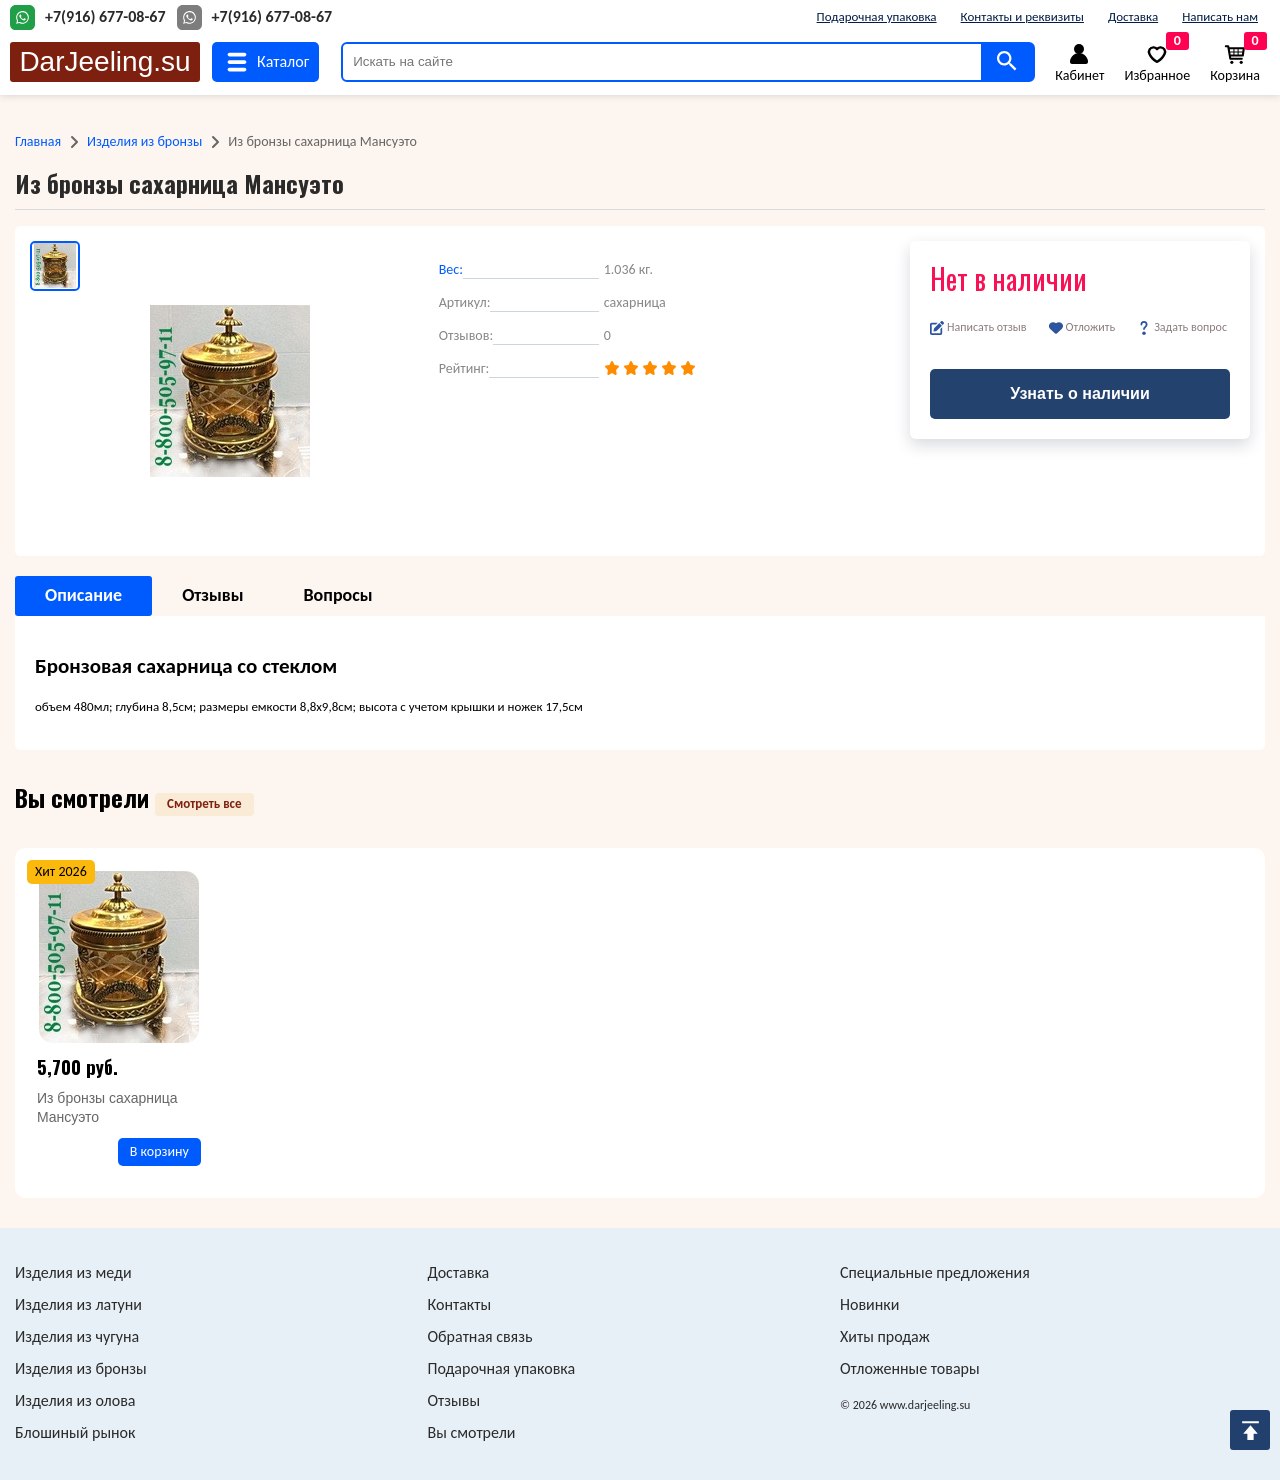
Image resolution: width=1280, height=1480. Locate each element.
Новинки (869, 1304)
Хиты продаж (885, 1336)
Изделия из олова (75, 1400)
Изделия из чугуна (77, 1336)
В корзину (159, 1151)
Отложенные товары (910, 1368)
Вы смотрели (472, 1432)
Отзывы (454, 1400)
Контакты (460, 1304)
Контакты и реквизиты (1022, 16)
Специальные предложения (935, 1272)
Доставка (1133, 16)
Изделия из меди (73, 1272)
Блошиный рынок (75, 1432)
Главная (38, 141)
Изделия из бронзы (144, 141)
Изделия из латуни (78, 1304)
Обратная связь (480, 1336)
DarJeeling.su (104, 61)
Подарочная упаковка (877, 16)
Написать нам (1220, 16)
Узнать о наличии (1080, 393)
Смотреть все (204, 803)
